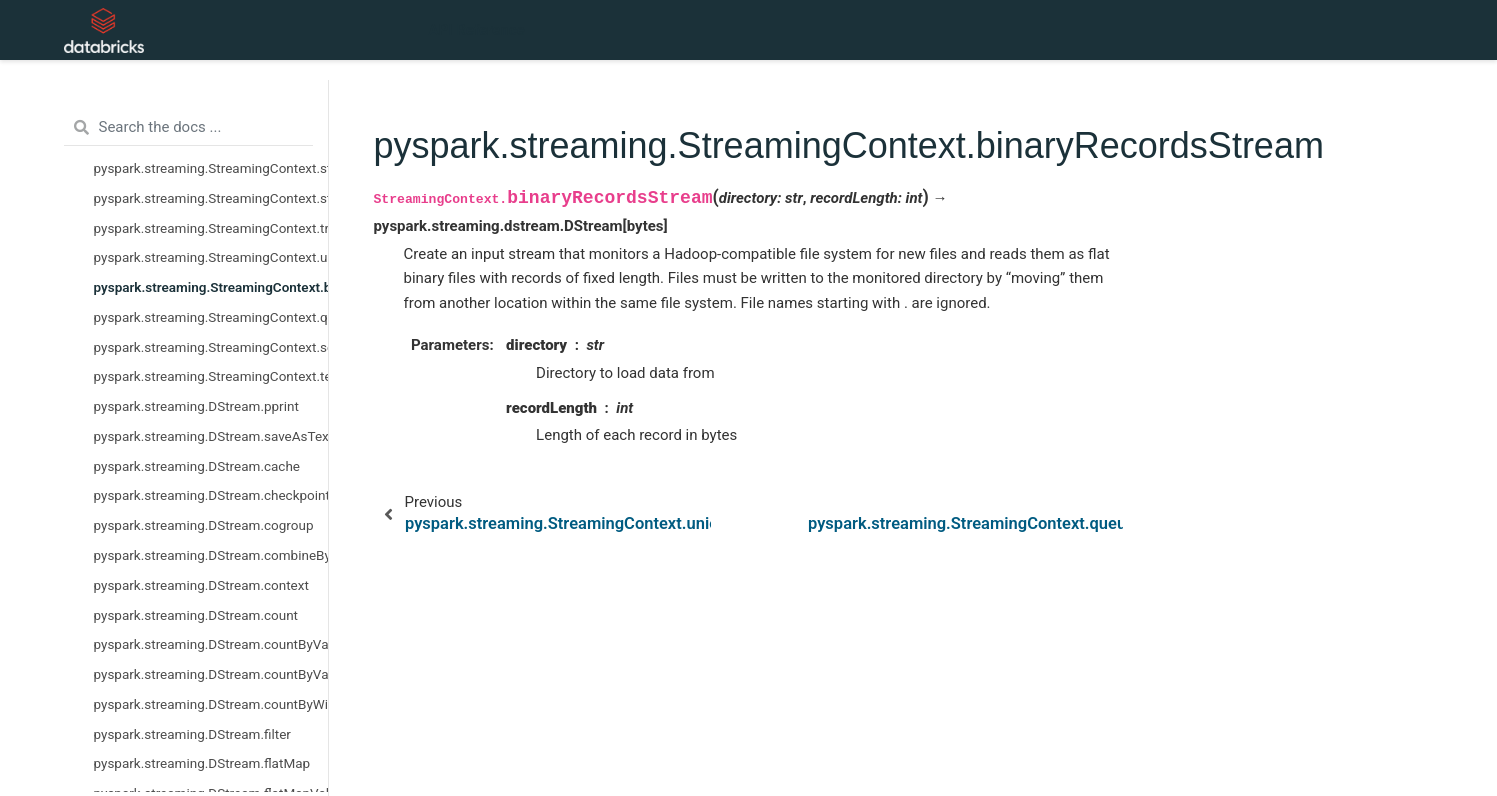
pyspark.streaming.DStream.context (201, 585)
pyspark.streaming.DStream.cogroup (204, 525)
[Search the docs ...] (188, 128)
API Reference (477, 30)
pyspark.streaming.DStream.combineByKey (211, 555)
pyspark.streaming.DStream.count (196, 615)
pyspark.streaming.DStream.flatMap (202, 763)
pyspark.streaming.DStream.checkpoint (211, 495)
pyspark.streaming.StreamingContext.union (211, 257)
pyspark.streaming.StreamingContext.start (211, 168)
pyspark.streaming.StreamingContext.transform (211, 228)
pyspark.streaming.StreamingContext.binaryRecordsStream (211, 287)
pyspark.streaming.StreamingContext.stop (211, 198)
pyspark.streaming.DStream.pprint (196, 406)
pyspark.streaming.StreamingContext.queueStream (211, 317)
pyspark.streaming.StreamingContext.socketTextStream (211, 347)
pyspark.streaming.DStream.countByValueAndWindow (211, 674)
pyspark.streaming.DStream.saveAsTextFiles (211, 436)
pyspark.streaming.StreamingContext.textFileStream (211, 376)
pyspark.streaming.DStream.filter (192, 734)
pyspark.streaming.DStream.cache (197, 466)
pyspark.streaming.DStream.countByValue (211, 644)
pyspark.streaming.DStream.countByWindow (211, 704)
